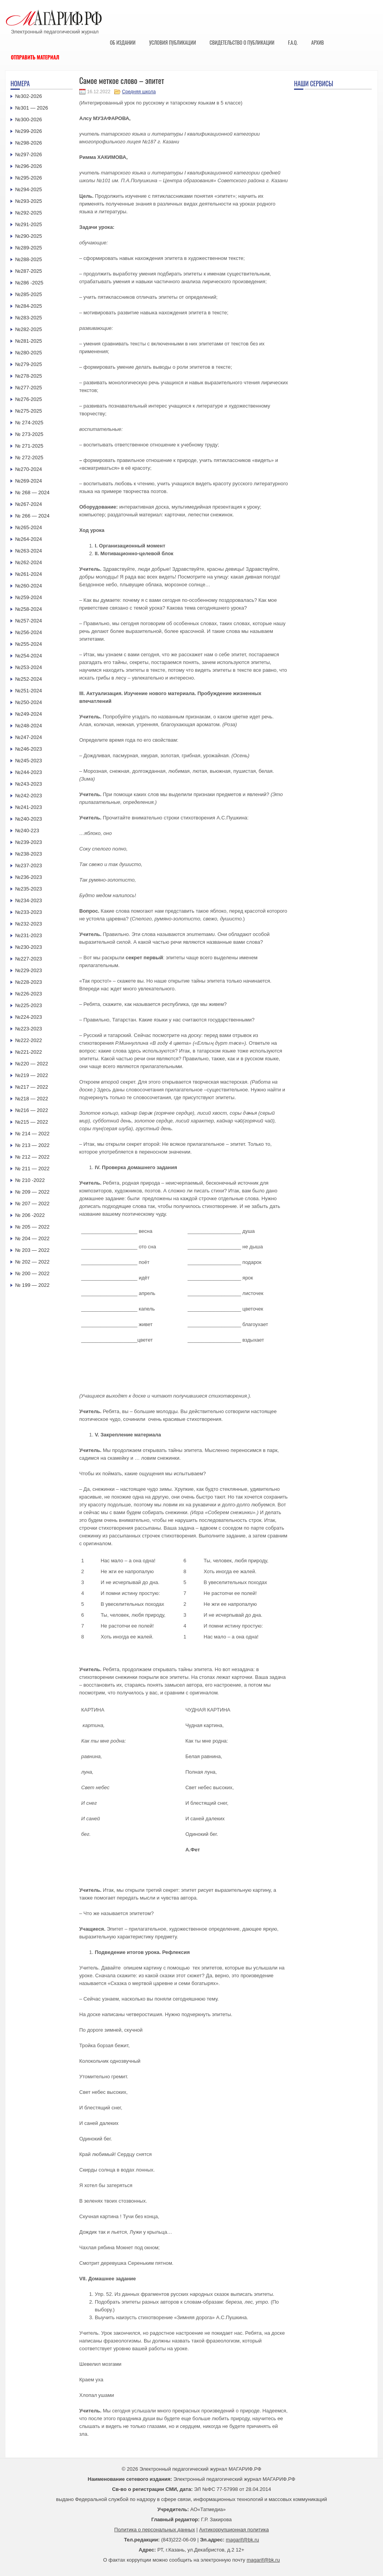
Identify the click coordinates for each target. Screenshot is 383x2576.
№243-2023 (28, 784)
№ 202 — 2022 (32, 1262)
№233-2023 (28, 912)
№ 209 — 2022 (32, 1192)
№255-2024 (28, 644)
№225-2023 (28, 1005)
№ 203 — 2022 (32, 1250)
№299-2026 (28, 131)
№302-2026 (28, 96)
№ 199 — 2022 (32, 1285)
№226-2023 (28, 994)
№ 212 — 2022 (32, 1157)
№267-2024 (28, 504)
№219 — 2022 (31, 1075)
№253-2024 (28, 667)
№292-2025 (28, 213)
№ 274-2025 (29, 422)
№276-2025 (28, 399)
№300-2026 (28, 119)
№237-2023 (28, 865)
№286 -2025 (29, 283)
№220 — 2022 (31, 1064)
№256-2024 (28, 632)
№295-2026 (28, 178)
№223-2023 (28, 1029)
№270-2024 (28, 469)
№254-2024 (28, 656)
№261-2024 (28, 574)
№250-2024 (28, 702)
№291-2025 (28, 224)
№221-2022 (28, 1052)
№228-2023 (28, 982)
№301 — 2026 (31, 108)
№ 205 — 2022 (32, 1227)
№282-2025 (28, 329)
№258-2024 (28, 609)
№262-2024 (28, 562)
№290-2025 (28, 236)
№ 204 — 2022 (32, 1238)
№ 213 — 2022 (32, 1145)
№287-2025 (28, 271)
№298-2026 (28, 143)
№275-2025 (28, 411)
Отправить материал (35, 57)
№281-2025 (28, 341)
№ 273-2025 (29, 434)
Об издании (123, 42)
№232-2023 (28, 924)
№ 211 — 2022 (32, 1168)
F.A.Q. (293, 42)
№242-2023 (28, 795)
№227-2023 (28, 959)
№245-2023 (28, 760)
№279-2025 (28, 364)
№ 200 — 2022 (32, 1273)
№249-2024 (28, 714)
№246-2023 (28, 749)
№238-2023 (28, 854)
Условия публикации (172, 42)
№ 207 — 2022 (32, 1203)
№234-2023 (28, 900)
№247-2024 (28, 737)
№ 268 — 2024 (32, 492)
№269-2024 (28, 481)
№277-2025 (28, 387)
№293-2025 (28, 201)
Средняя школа (139, 91)
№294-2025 (28, 189)
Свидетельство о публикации (241, 42)
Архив (317, 42)
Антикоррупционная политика (234, 2529)
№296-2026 (28, 166)
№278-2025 (28, 376)
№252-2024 (28, 679)
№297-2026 (28, 154)
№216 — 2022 (31, 1110)
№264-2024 (28, 539)
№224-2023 (28, 1017)
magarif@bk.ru (242, 2540)
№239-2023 (28, 842)
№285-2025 (28, 294)
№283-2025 (28, 318)
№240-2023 (28, 819)
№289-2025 (28, 248)
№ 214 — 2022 (32, 1133)
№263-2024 (28, 551)
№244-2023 (28, 772)
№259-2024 (28, 597)
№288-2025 (28, 259)
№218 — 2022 (31, 1099)
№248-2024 (28, 726)
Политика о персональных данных (154, 2529)
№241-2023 (28, 807)
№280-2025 (28, 353)
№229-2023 (28, 970)
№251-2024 (28, 691)
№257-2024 (28, 621)
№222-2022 (28, 1040)
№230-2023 (28, 947)
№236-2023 (28, 877)
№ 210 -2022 (30, 1180)
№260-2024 (28, 586)
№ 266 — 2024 (32, 516)
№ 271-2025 (29, 446)
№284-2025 (28, 306)
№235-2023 (28, 889)
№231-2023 (28, 935)
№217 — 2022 (31, 1087)
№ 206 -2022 (30, 1215)
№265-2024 (28, 527)
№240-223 (27, 830)
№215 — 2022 (31, 1122)
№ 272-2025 (29, 457)
